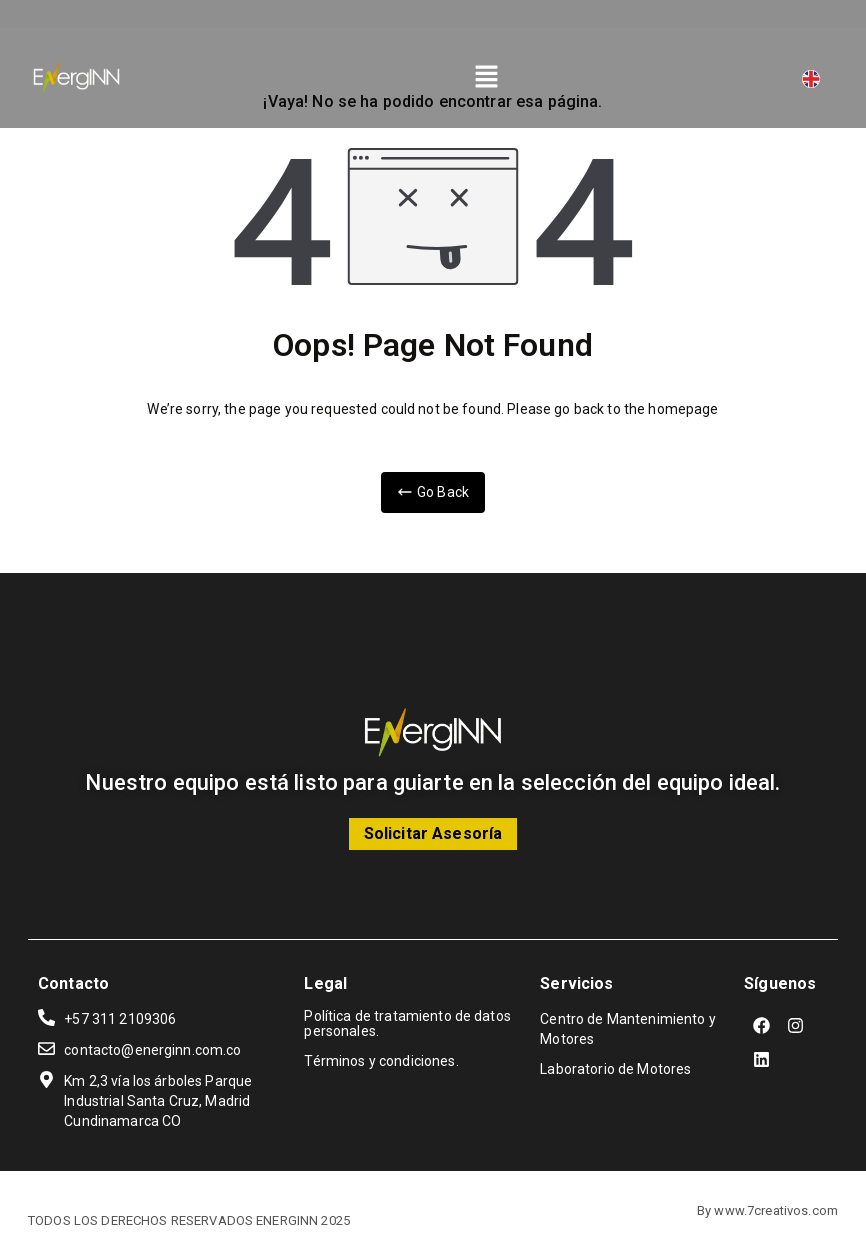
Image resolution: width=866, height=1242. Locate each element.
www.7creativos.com (776, 1210)
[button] (487, 78)
